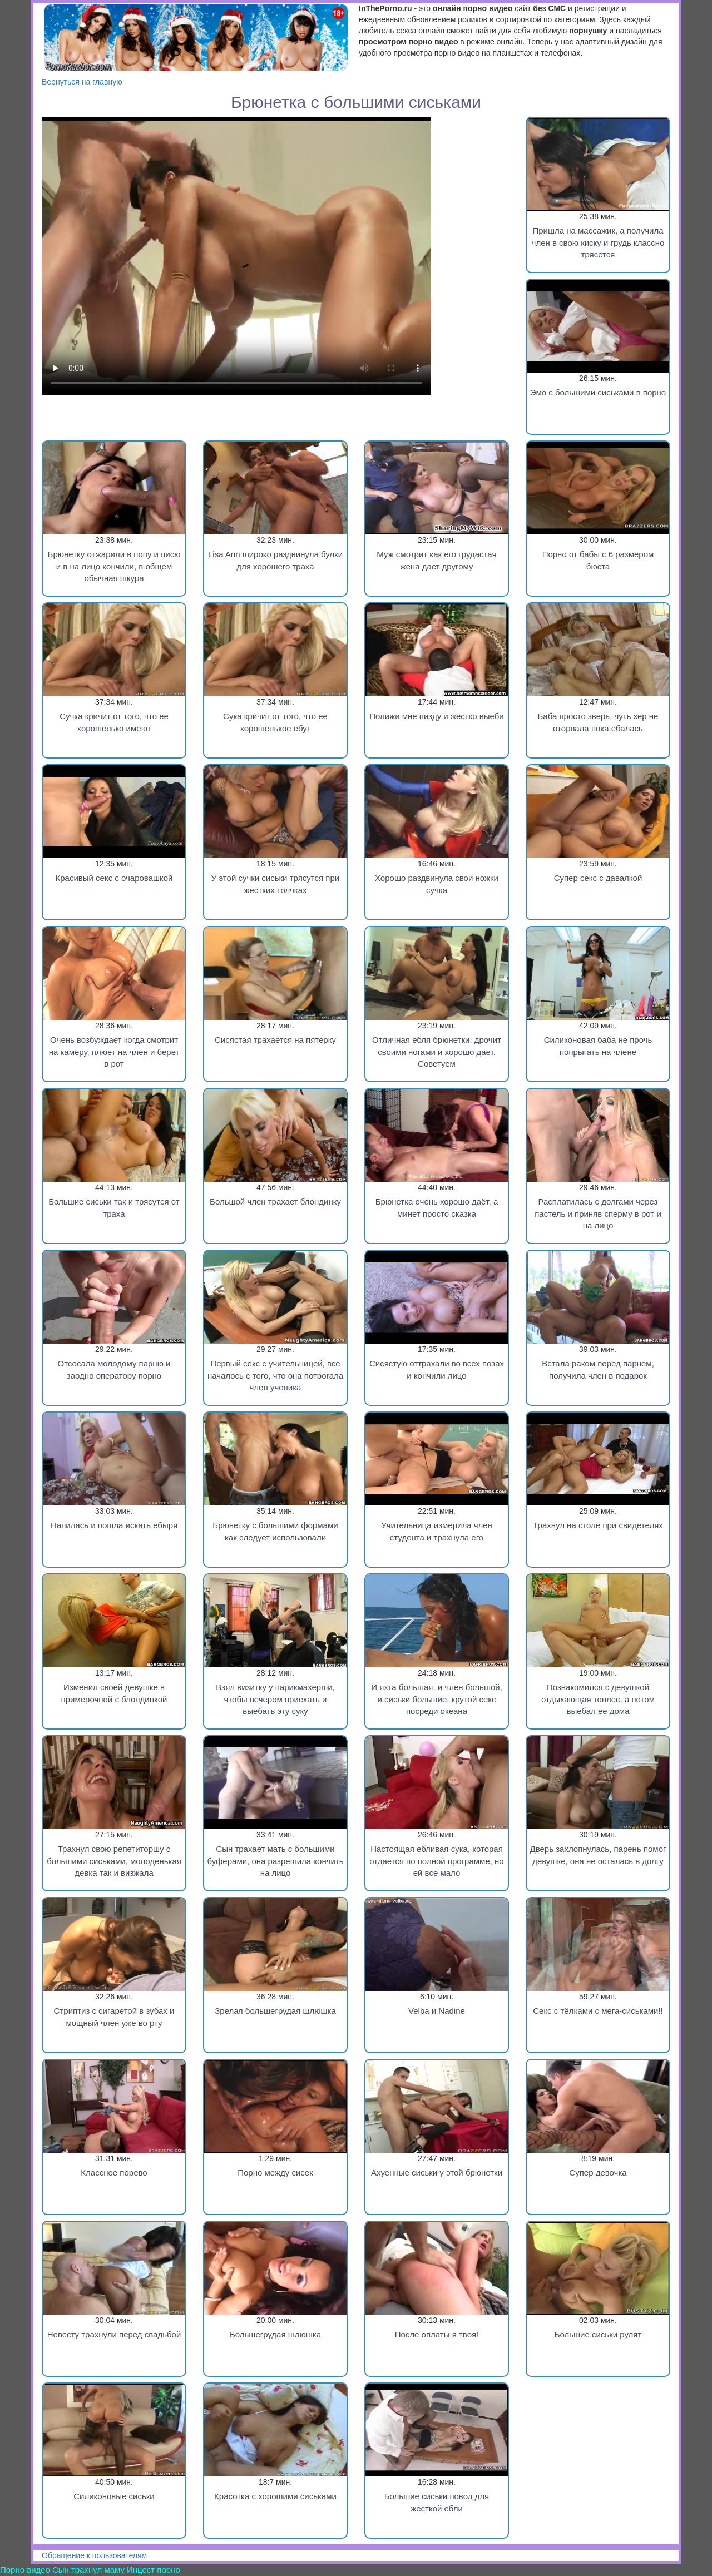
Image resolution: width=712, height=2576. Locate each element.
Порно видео (25, 2569)
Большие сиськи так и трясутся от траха (114, 1207)
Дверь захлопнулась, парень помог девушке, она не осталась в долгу (598, 1854)
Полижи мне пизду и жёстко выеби (436, 716)
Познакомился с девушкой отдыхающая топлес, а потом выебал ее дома (598, 1699)
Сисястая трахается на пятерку (275, 1039)
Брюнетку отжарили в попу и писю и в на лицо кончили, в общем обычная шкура (114, 566)
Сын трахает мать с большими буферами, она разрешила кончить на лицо (275, 1860)
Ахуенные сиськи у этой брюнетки (436, 2172)
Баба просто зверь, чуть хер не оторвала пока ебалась (598, 721)
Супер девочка (597, 2172)
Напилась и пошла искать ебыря (114, 1525)
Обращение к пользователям (94, 2555)
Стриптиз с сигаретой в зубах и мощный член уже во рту (114, 2016)
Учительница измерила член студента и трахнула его (436, 1531)
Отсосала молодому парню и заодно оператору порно (114, 1369)
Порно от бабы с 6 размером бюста (598, 560)
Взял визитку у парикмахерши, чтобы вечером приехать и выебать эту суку (275, 1699)
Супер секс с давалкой (598, 878)
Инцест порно (153, 2569)
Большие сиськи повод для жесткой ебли (436, 2502)
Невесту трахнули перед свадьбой (114, 2334)
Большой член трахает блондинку (275, 1201)
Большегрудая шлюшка (275, 2334)
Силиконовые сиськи (113, 2496)
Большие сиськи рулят (598, 2334)
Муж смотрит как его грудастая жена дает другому (436, 560)
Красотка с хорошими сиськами (275, 2496)
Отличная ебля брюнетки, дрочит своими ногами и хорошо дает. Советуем (436, 1051)
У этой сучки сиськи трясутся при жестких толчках (275, 883)
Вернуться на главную (82, 81)
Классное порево (114, 2172)
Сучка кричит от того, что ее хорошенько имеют (114, 721)
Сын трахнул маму (88, 2569)
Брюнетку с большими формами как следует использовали (275, 1531)
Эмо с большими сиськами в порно (598, 392)
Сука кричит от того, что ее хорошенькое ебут (275, 721)
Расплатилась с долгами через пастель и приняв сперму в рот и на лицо (598, 1213)
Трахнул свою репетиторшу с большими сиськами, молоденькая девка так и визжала (114, 1860)
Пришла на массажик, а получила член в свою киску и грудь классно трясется (598, 242)
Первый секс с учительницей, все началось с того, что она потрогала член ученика (275, 1375)
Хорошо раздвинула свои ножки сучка (436, 883)
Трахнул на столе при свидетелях (598, 1525)
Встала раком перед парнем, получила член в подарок (598, 1369)
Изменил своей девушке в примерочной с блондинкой (114, 1692)
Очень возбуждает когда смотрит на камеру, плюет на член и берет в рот (114, 1051)
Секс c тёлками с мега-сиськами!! (598, 2010)
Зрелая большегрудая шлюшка (275, 2010)
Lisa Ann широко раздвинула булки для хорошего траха (275, 560)
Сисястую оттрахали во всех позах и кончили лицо (436, 1369)
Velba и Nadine (436, 2010)
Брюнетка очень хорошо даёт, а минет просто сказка (436, 1207)
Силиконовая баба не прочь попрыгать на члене (598, 1045)
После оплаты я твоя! (437, 2334)
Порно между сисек (275, 2172)
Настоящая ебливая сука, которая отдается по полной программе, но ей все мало (436, 1860)
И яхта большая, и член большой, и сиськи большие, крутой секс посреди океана (436, 1699)
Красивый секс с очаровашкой (114, 878)
